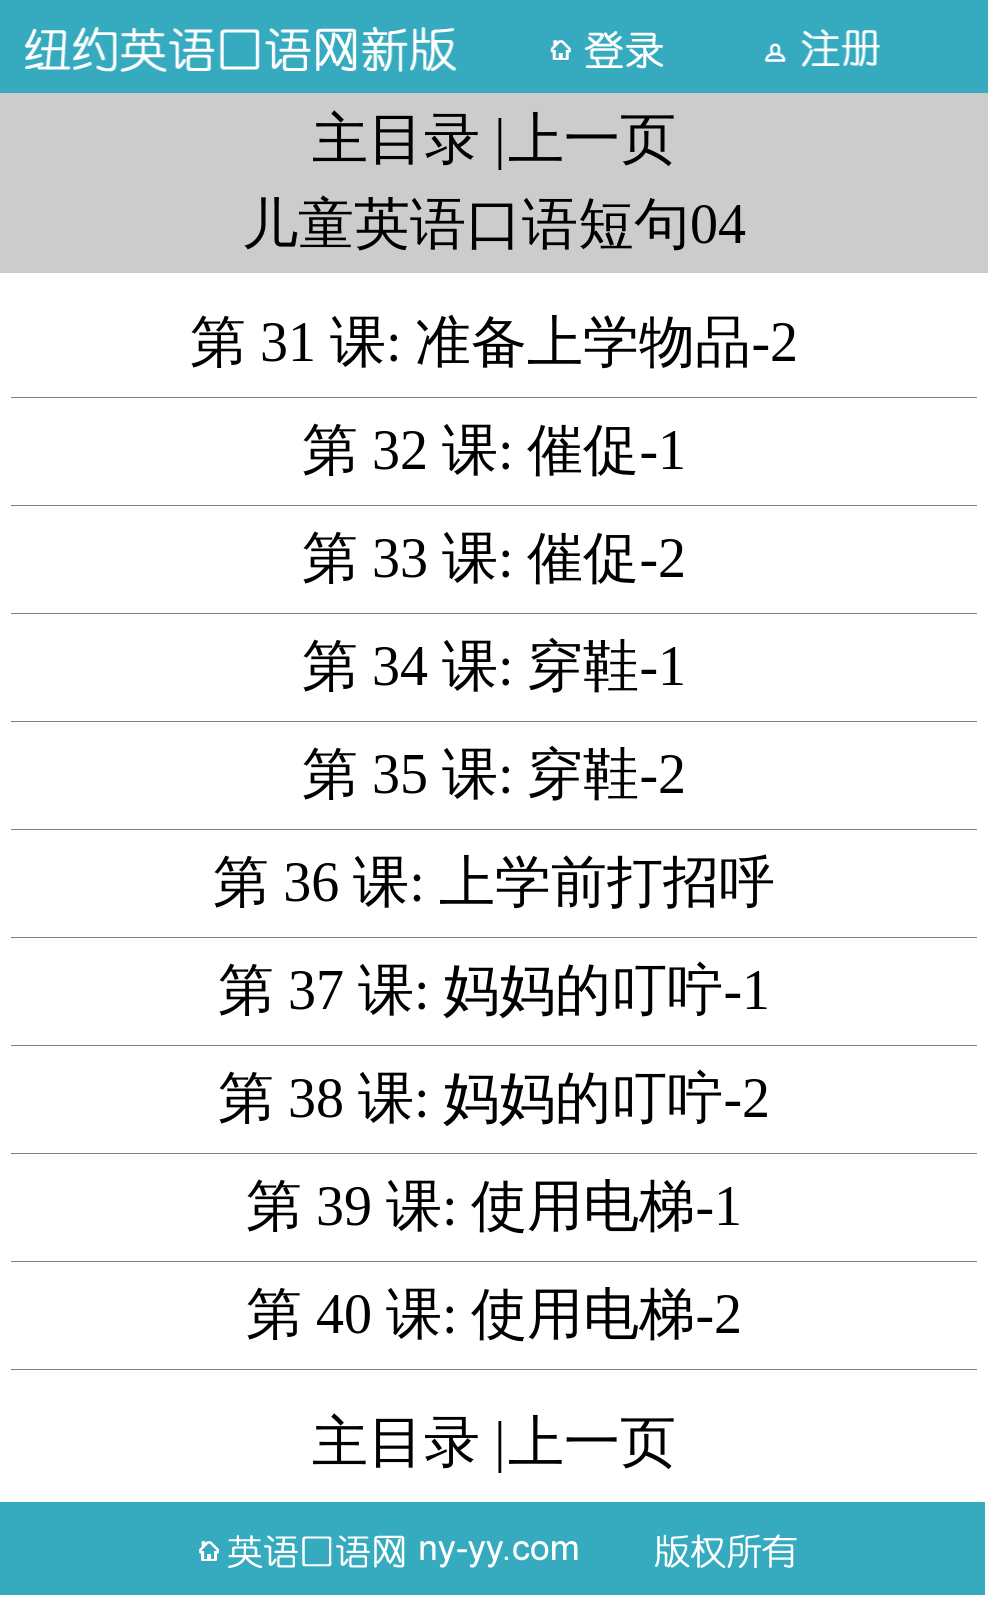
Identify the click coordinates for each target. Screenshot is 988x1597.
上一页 (592, 139)
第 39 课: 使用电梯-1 (494, 1206)
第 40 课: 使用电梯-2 (494, 1314)
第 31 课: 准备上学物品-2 (494, 342)
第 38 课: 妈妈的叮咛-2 (494, 1098)
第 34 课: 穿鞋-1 (494, 666)
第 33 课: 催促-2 (494, 558)
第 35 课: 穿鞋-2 (494, 774)
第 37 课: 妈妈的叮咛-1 (494, 990)
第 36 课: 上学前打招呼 (494, 882)
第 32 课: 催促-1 (494, 450)
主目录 (396, 139)
